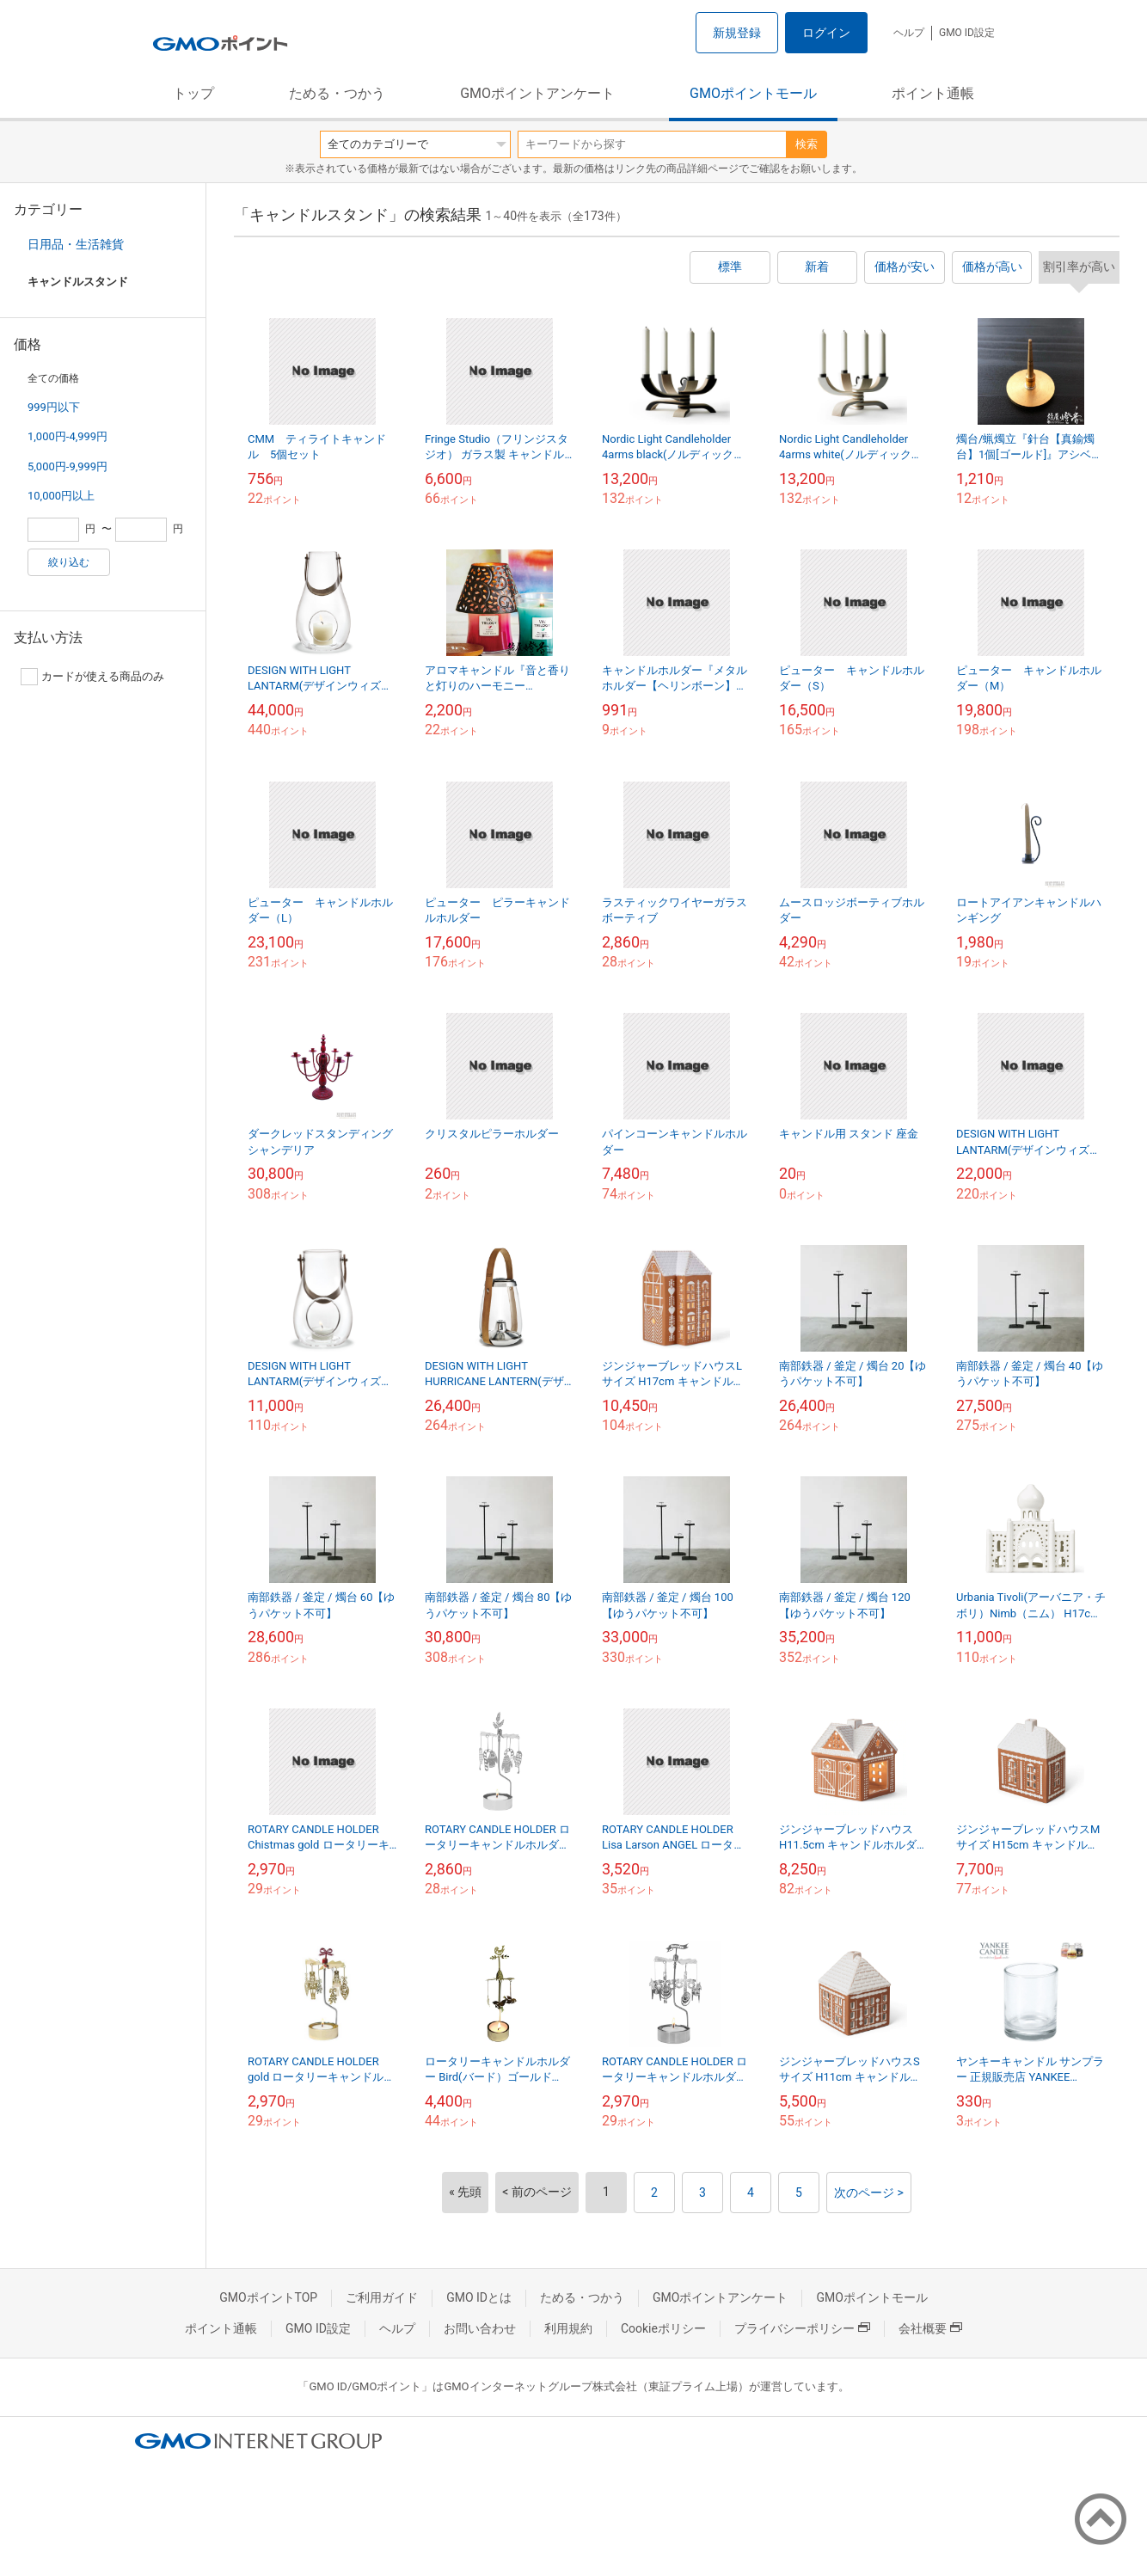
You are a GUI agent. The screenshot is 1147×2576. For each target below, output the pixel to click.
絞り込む (68, 562)
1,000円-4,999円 (67, 436)
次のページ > (869, 2192)
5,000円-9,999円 (67, 466)
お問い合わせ (480, 2328)
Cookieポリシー (663, 2328)
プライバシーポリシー (802, 2328)
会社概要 (930, 2328)
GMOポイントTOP (268, 2297)
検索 (806, 144)
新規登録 (737, 33)
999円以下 (54, 407)
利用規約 (568, 2328)
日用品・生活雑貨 (76, 244)
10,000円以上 (61, 495)
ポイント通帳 (933, 93)
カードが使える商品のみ (92, 676)
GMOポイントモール (753, 93)
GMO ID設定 (967, 33)
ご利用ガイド (382, 2297)
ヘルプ (908, 33)
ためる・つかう (337, 93)
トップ (193, 93)
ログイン (826, 33)
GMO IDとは (479, 2297)
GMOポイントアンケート (537, 93)
